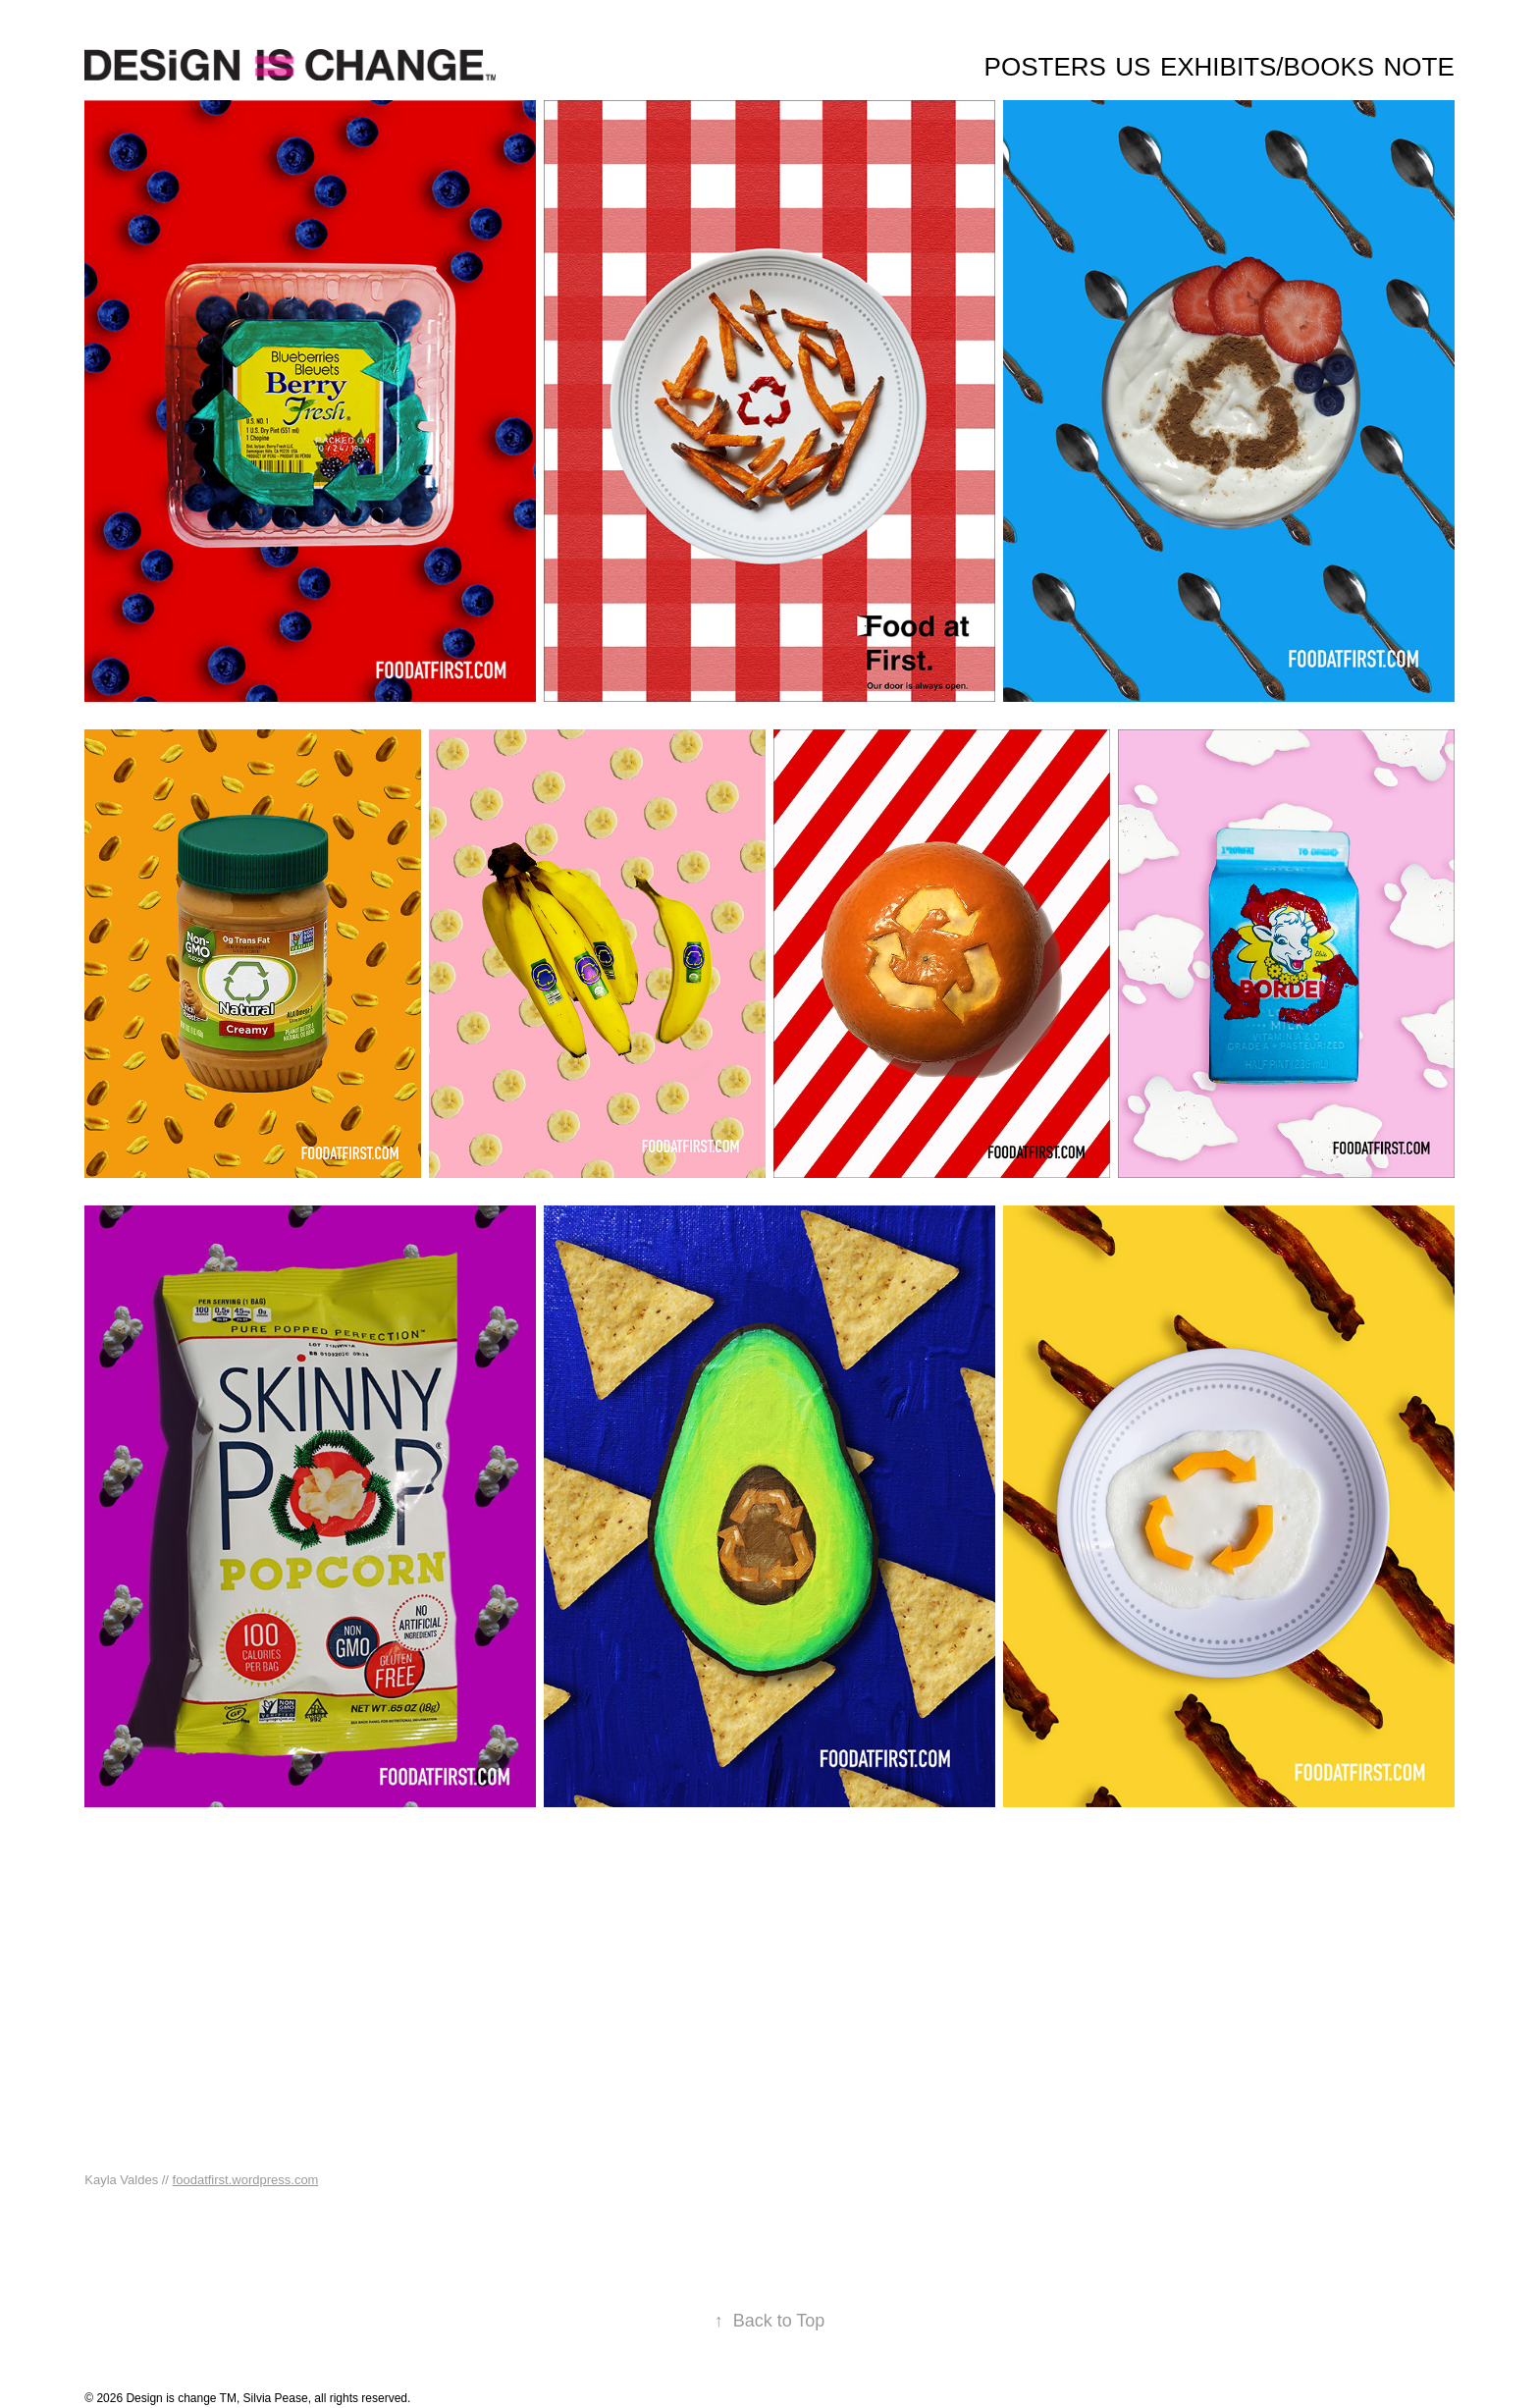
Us (1132, 66)
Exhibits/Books (1267, 66)
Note (1419, 66)
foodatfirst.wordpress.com (246, 2179)
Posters (1045, 66)
